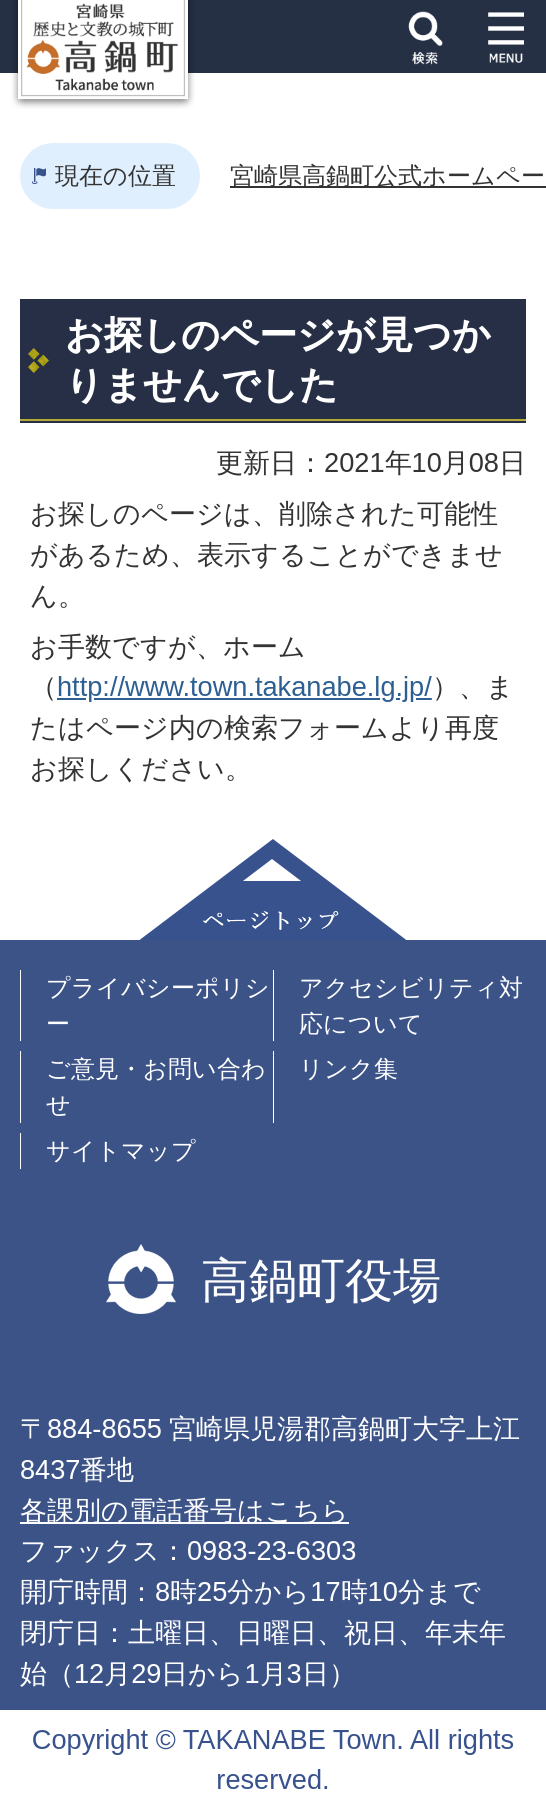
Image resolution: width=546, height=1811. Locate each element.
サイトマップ (121, 1150)
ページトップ (273, 889)
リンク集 (348, 1068)
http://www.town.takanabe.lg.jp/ (244, 686)
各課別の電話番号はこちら (184, 1510)
